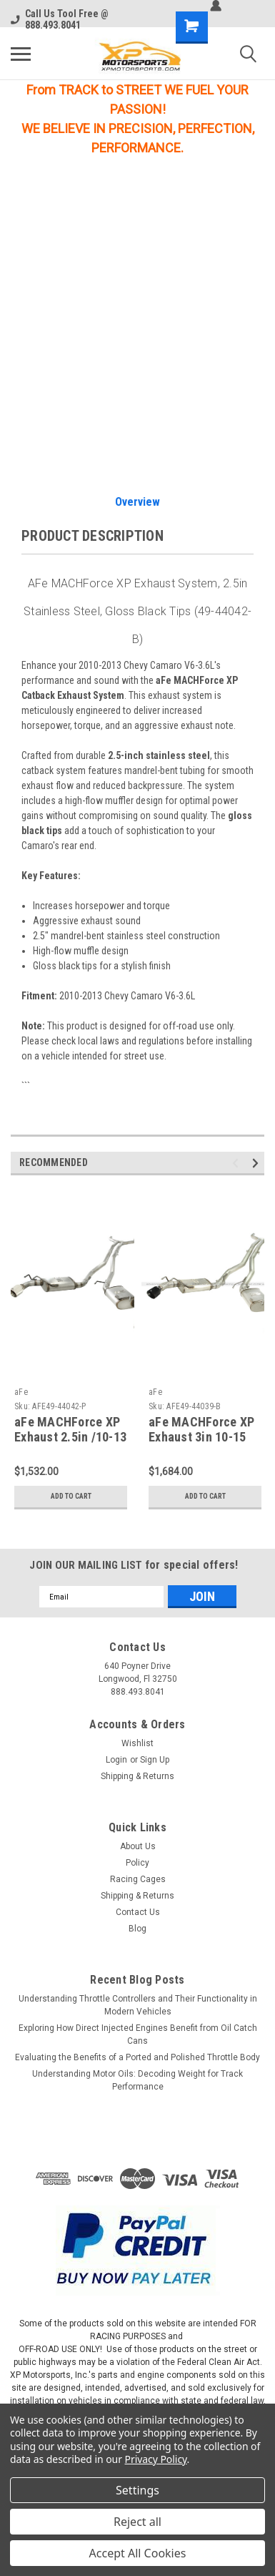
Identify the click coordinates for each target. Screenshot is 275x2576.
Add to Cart (71, 1496)
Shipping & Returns (137, 1776)
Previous (237, 1163)
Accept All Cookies (137, 2553)
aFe (21, 1392)
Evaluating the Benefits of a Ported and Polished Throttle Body (137, 2057)
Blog (137, 1929)
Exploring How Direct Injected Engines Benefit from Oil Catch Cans (138, 2034)
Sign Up (154, 1760)
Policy (137, 1863)
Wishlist (137, 1743)
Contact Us (138, 1912)
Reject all (137, 2522)
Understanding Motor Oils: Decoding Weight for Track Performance (137, 2080)
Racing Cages (138, 1879)
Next (257, 1163)
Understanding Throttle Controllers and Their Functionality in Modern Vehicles (138, 2005)
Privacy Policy (156, 2459)
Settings (137, 2490)
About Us (138, 1846)
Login (116, 1760)
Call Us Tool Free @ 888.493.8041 (60, 19)
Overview (137, 502)
